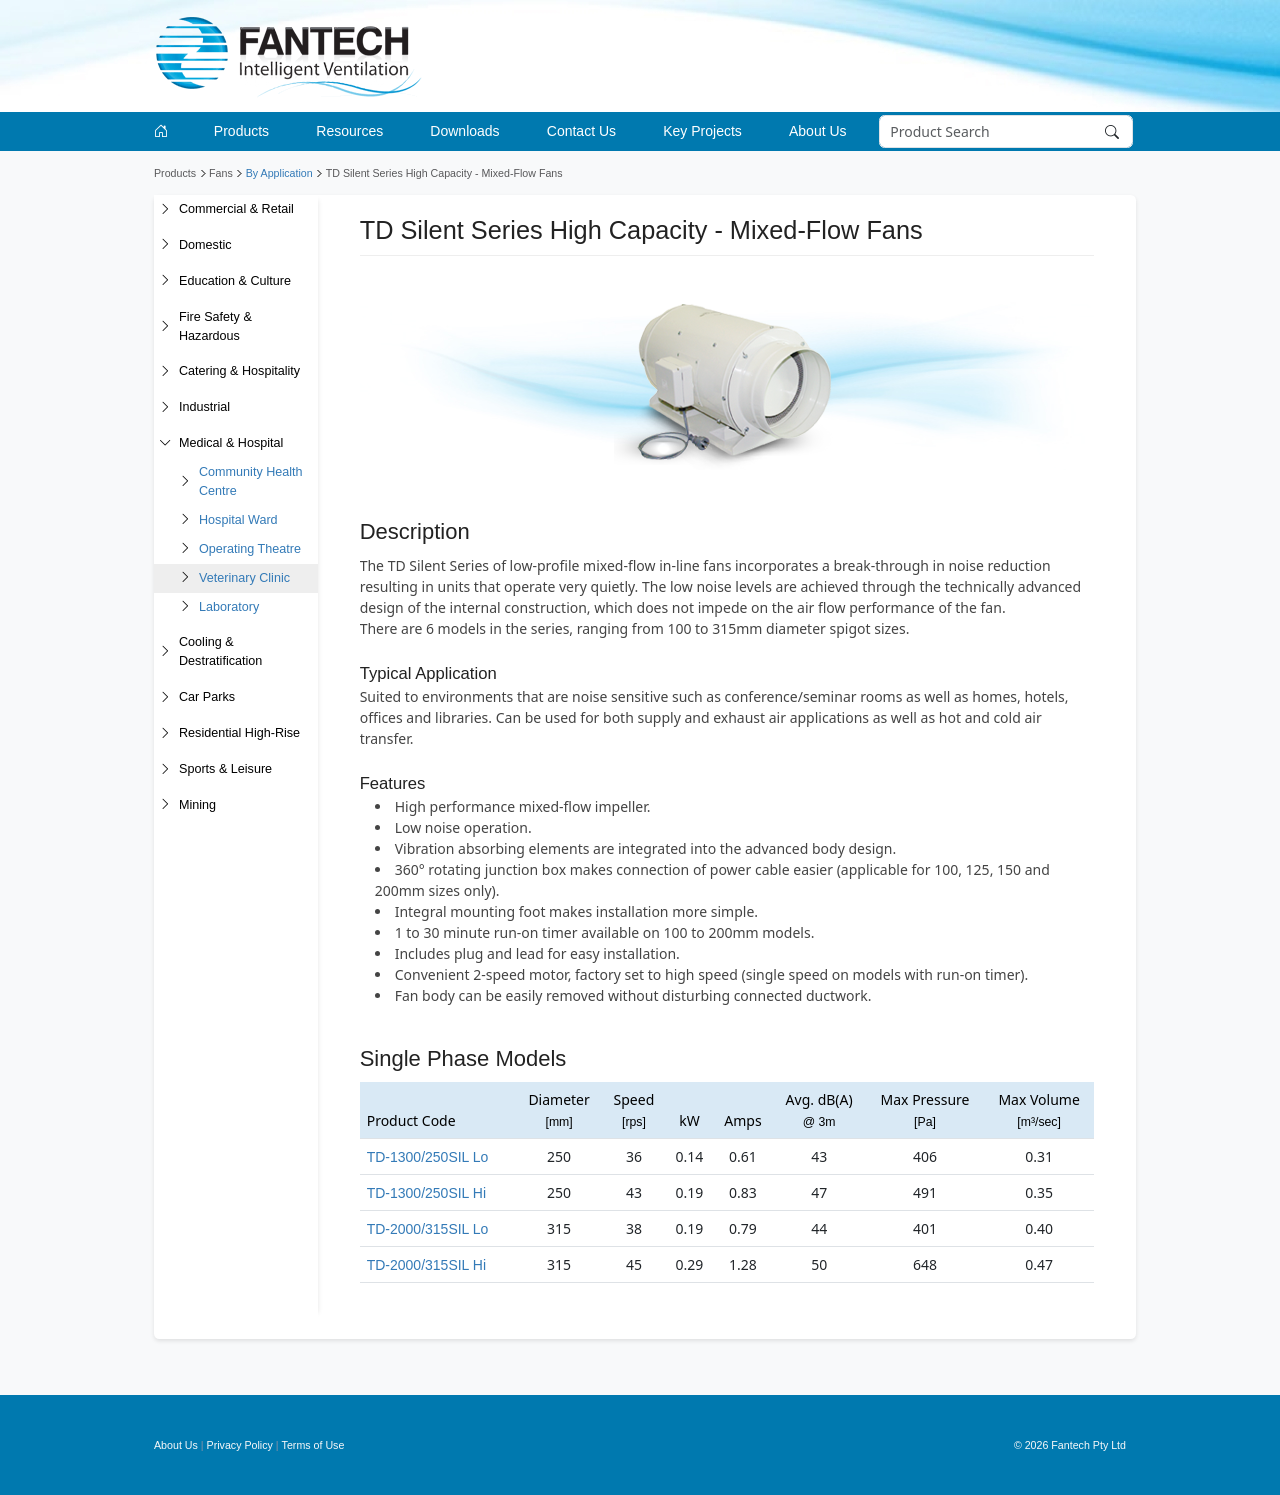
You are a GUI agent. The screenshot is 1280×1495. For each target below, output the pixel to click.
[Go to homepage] (164, 131)
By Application (279, 173)
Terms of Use (313, 1445)
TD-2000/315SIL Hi (426, 1265)
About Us (176, 1445)
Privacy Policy (240, 1445)
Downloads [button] (464, 131)
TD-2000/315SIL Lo (428, 1229)
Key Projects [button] (702, 131)
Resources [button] (349, 131)
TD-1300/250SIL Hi (426, 1193)
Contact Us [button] (581, 131)
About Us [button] (818, 131)
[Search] (1006, 132)
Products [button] (241, 131)
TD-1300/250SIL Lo (428, 1157)
